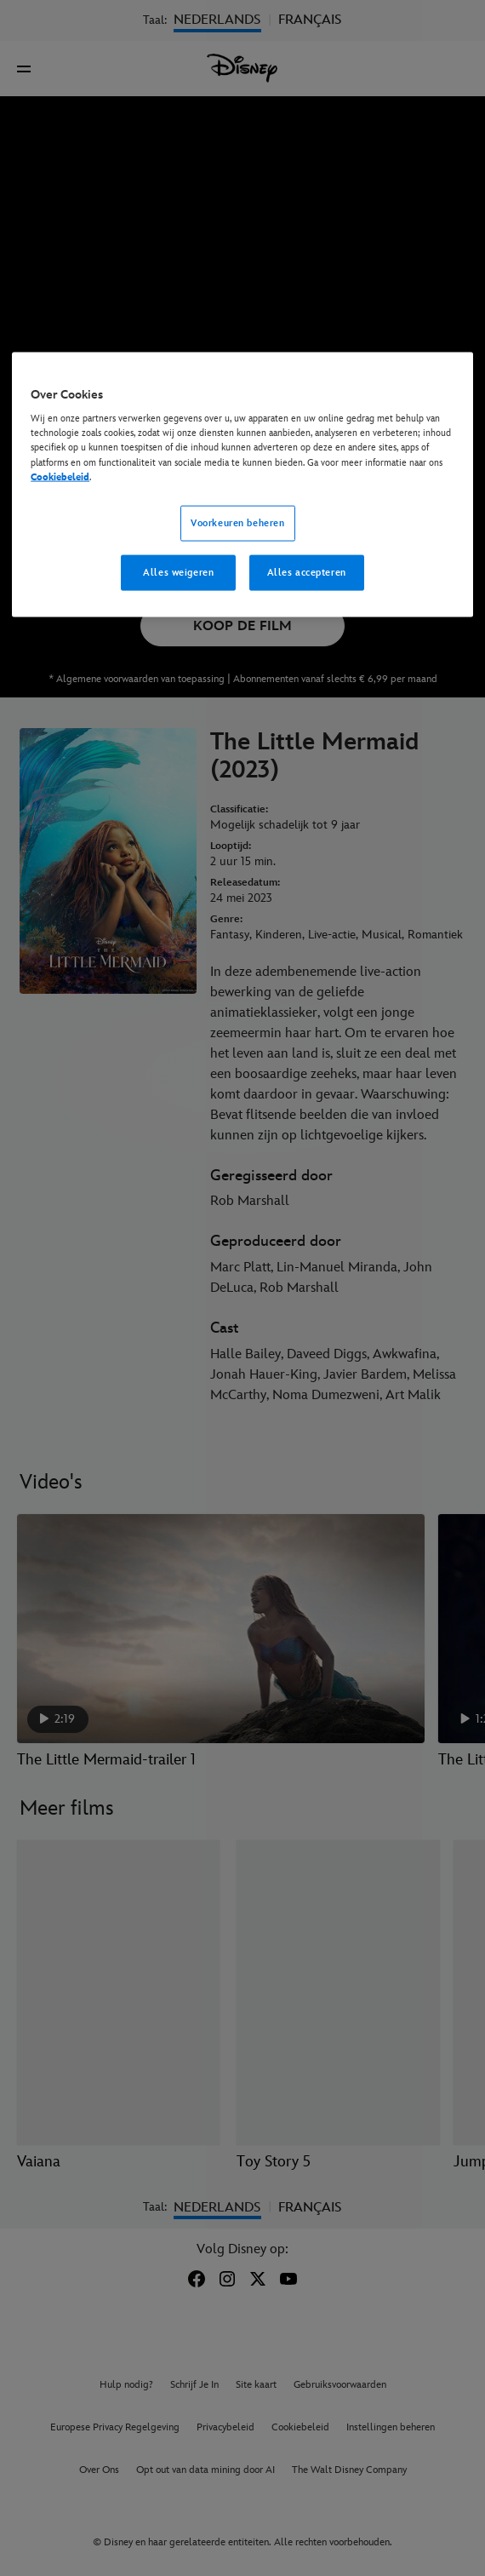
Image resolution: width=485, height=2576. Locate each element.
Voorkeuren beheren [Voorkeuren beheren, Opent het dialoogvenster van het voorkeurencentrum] (237, 522)
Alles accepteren (306, 571)
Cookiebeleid (60, 476)
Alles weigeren (178, 571)
